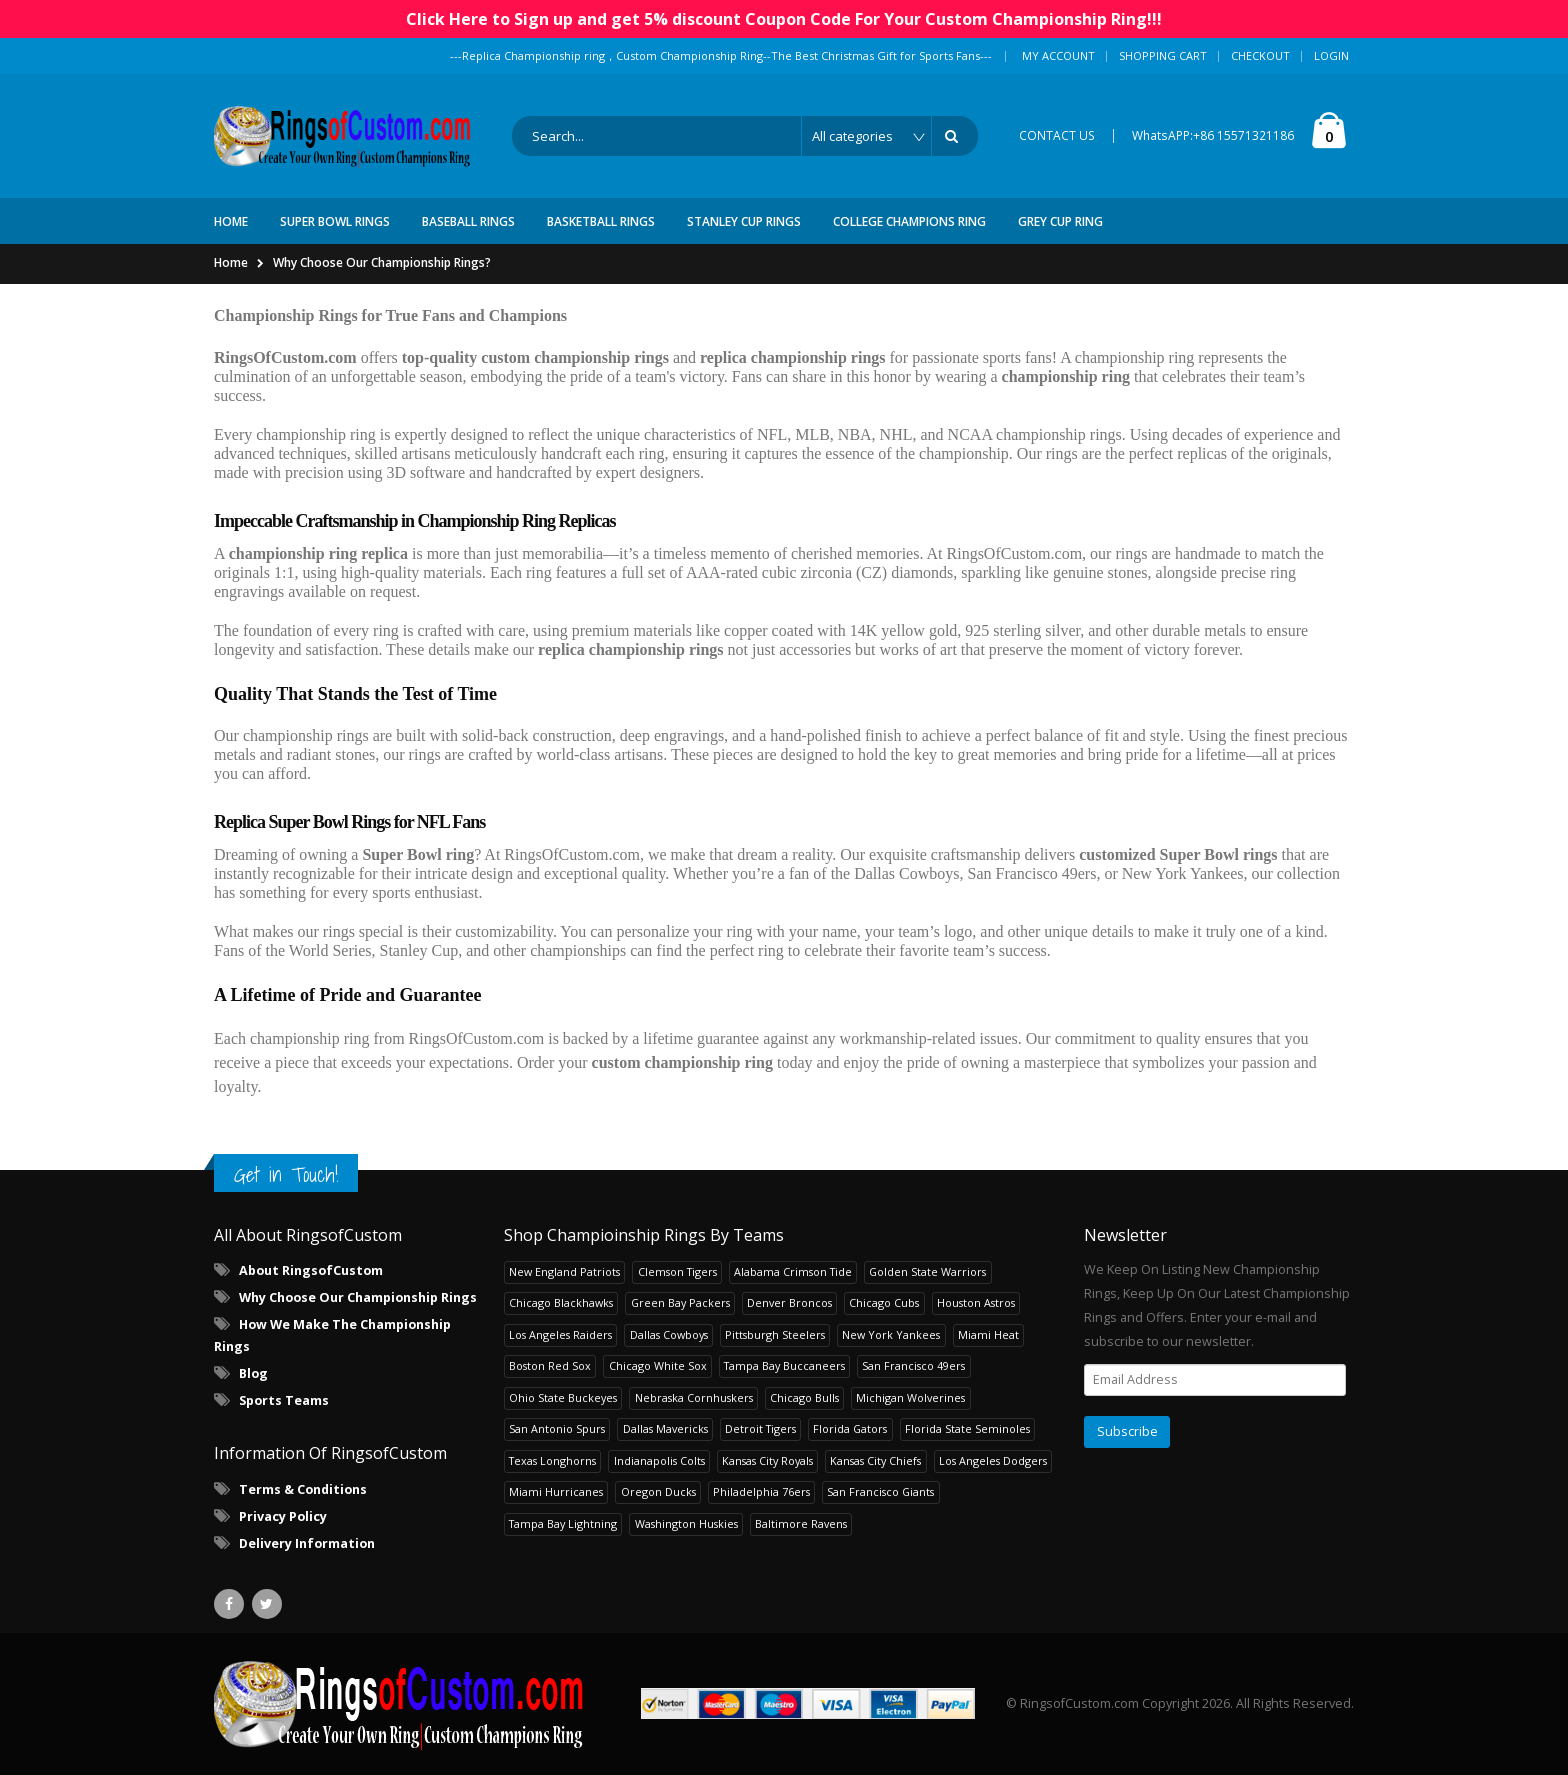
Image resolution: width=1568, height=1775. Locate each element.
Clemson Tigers (677, 1271)
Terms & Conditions (303, 1489)
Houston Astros (976, 1302)
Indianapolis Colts (659, 1460)
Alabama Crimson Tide (793, 1271)
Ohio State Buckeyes (563, 1397)
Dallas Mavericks (665, 1428)
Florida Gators (850, 1428)
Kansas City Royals (767, 1460)
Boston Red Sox (550, 1365)
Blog (253, 1373)
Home (231, 262)
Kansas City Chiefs (875, 1460)
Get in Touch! (286, 1174)
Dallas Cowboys (669, 1334)
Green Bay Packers (680, 1302)
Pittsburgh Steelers (775, 1334)
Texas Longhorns (552, 1460)
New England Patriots (564, 1271)
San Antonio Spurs (557, 1428)
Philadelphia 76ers (761, 1491)
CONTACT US (1057, 135)
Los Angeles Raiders (560, 1334)
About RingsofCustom (311, 1270)
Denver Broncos (789, 1302)
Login (1331, 55)
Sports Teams (284, 1400)
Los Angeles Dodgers (993, 1460)
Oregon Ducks (658, 1491)
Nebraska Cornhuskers (694, 1397)
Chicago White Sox (658, 1365)
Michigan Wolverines (910, 1397)
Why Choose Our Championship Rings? (382, 262)
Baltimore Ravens (801, 1523)
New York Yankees (891, 1334)
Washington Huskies (686, 1523)
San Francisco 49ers (913, 1365)
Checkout (1260, 55)
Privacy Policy (283, 1516)
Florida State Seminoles (967, 1428)
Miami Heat (988, 1334)
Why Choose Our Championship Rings (358, 1297)
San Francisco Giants (880, 1491)
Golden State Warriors (927, 1271)
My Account (1058, 55)
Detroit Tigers (760, 1428)
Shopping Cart (1163, 55)
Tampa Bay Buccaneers (784, 1365)
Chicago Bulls (804, 1397)
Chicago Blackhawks (561, 1302)
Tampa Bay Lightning (563, 1523)
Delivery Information (307, 1543)
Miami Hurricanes (556, 1491)
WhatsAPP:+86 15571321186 (1213, 135)
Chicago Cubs (884, 1302)
